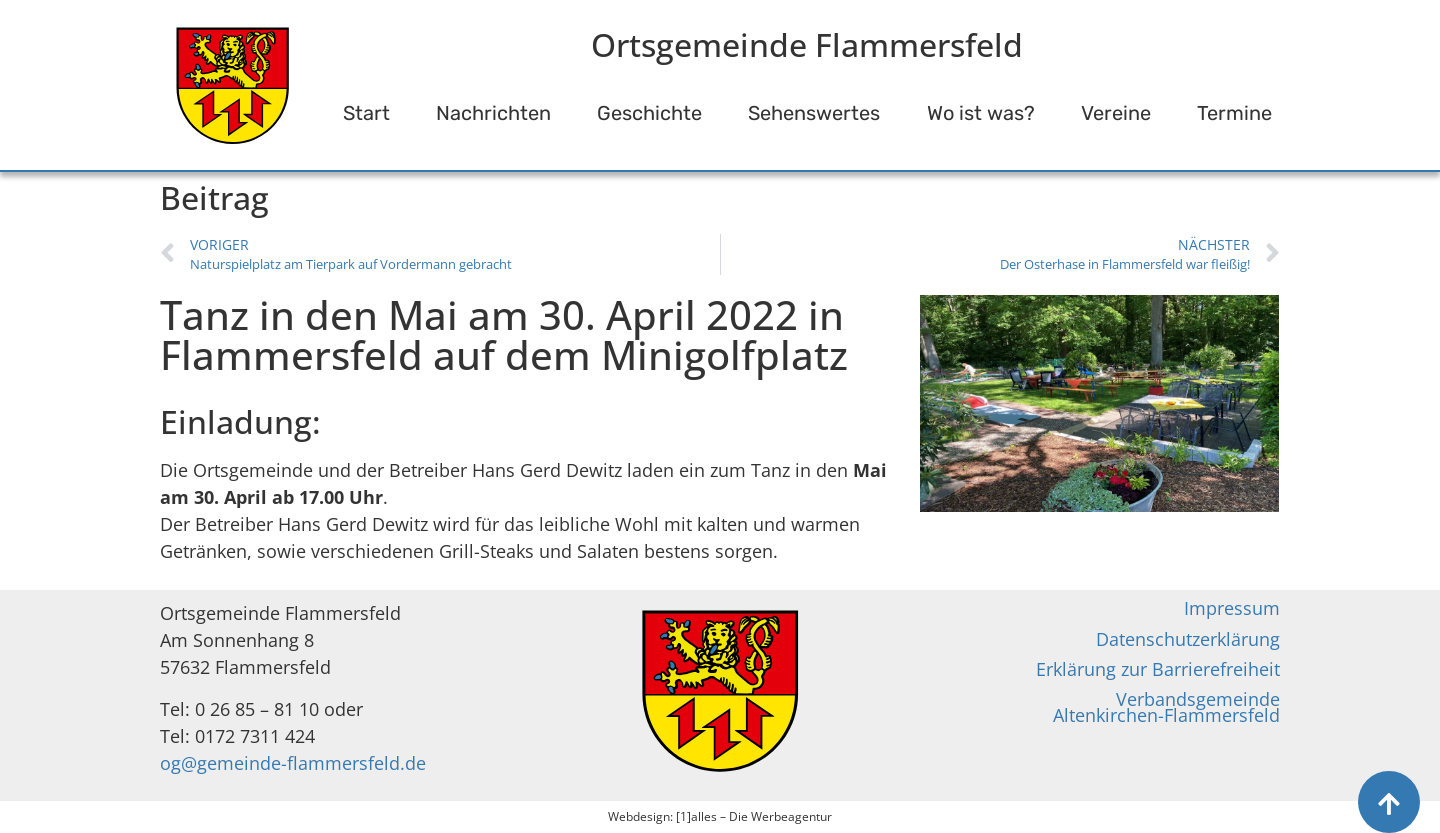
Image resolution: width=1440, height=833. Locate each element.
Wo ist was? (981, 113)
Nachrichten (493, 113)
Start (366, 113)
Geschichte (649, 113)
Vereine (1116, 113)
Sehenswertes (814, 113)
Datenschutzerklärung (1188, 639)
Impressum (1232, 608)
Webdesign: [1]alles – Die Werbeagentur (720, 816)
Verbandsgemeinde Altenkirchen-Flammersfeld (1166, 707)
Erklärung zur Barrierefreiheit (1158, 669)
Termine (1234, 113)
